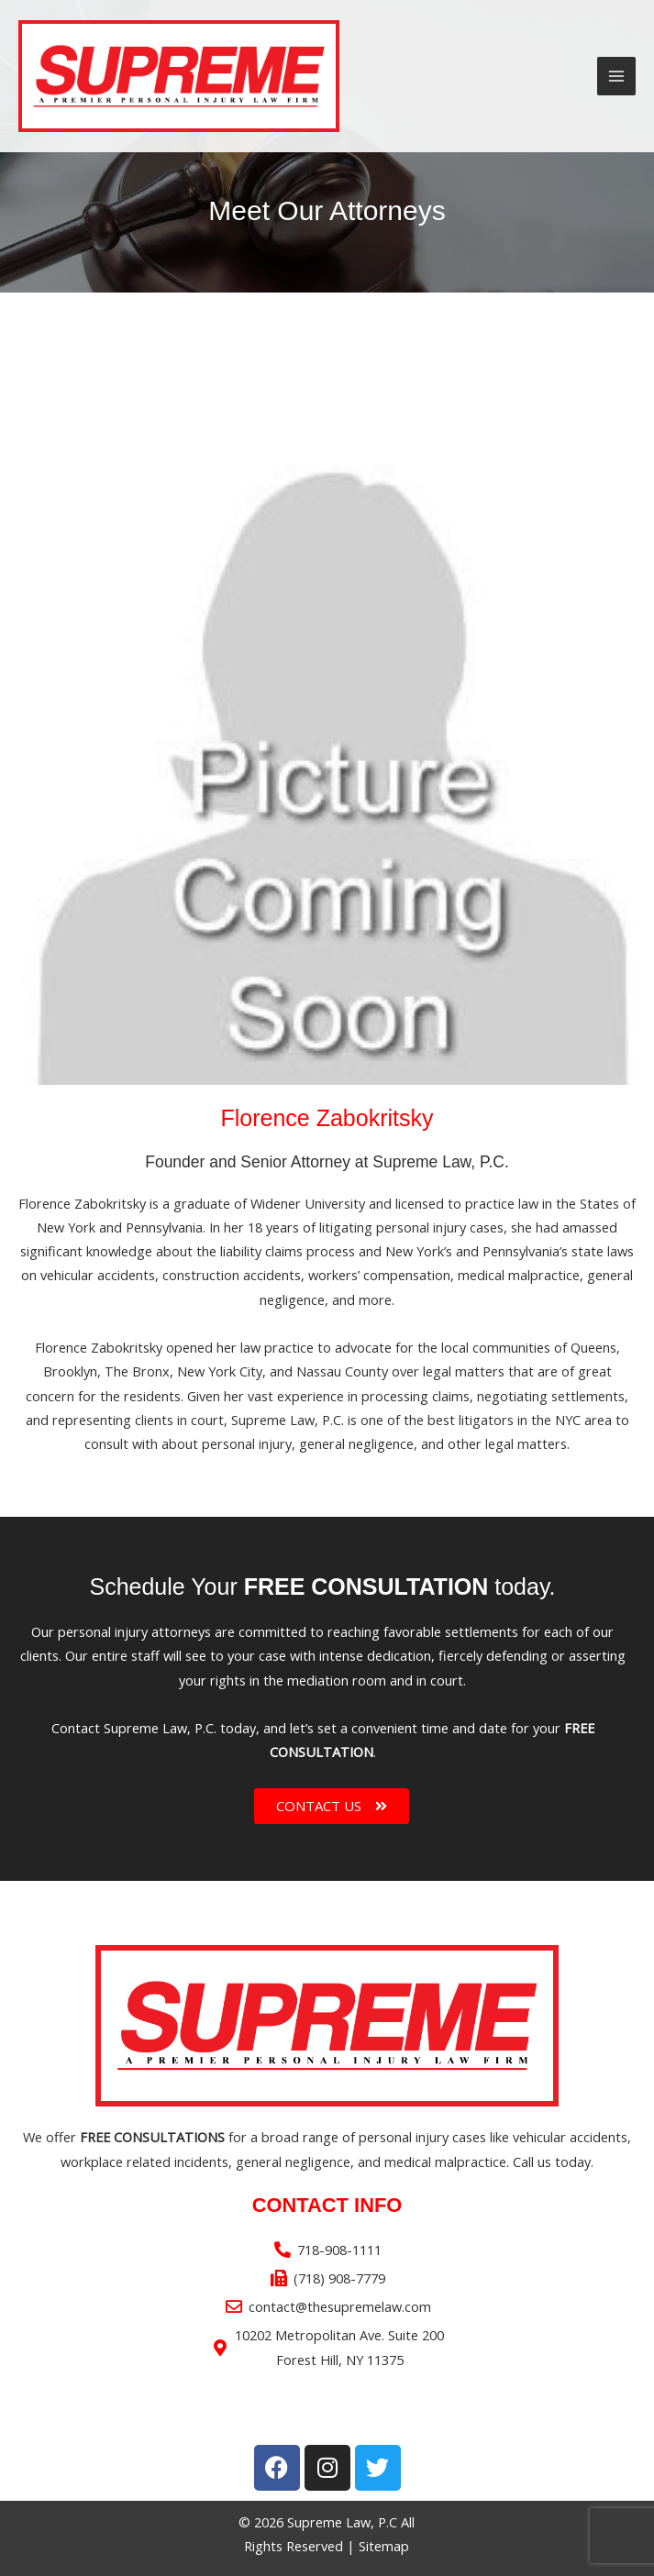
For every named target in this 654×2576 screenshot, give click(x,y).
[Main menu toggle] (616, 76)
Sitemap (384, 2546)
